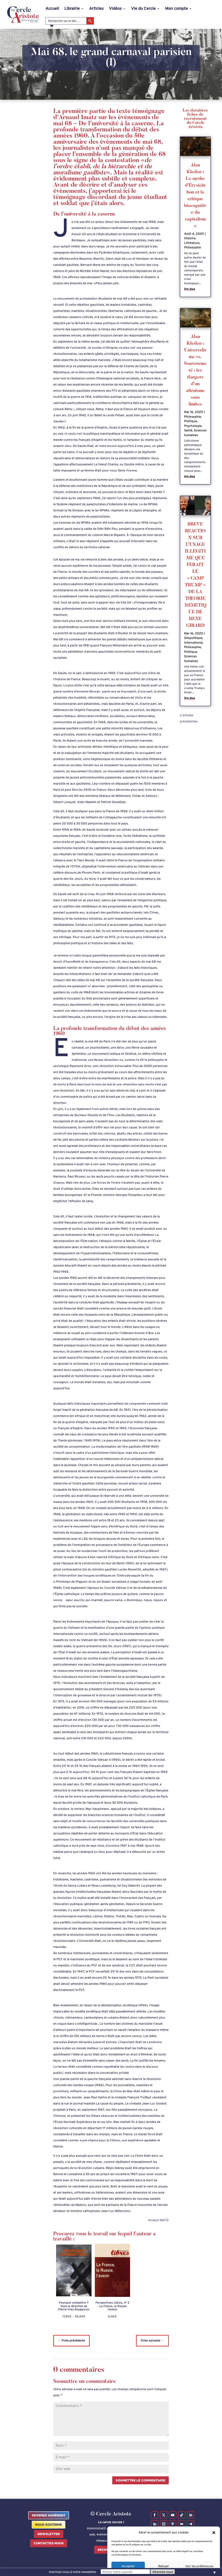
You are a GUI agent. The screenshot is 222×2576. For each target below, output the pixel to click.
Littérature (191, 243)
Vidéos (115, 9)
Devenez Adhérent (49, 2515)
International (193, 642)
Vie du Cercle (143, 9)
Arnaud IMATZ (158, 2220)
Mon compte (176, 9)
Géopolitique (193, 637)
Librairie (72, 9)
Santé (188, 430)
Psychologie (193, 425)
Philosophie (192, 247)
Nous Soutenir (48, 2524)
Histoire (189, 238)
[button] (214, 2554)
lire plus (189, 289)
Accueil (52, 9)
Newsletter (48, 2534)
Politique (190, 421)
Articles (96, 9)
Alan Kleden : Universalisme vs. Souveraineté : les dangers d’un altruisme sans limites (195, 371)
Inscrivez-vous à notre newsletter (72, 2572)
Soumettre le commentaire (140, 2480)
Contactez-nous (49, 2543)
